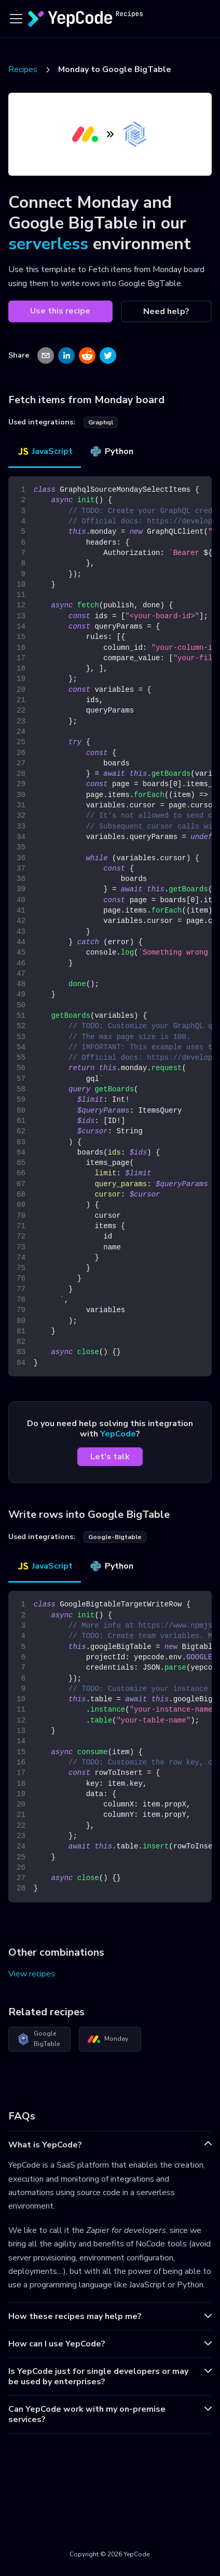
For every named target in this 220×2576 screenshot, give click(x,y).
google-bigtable (115, 1537)
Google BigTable (38, 2038)
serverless (48, 244)
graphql (100, 422)
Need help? (166, 311)
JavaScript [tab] (45, 451)
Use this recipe (60, 311)
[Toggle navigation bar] (16, 18)
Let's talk (110, 1456)
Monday (108, 2039)
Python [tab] (111, 451)
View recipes (31, 1974)
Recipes (22, 69)
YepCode (118, 1434)
